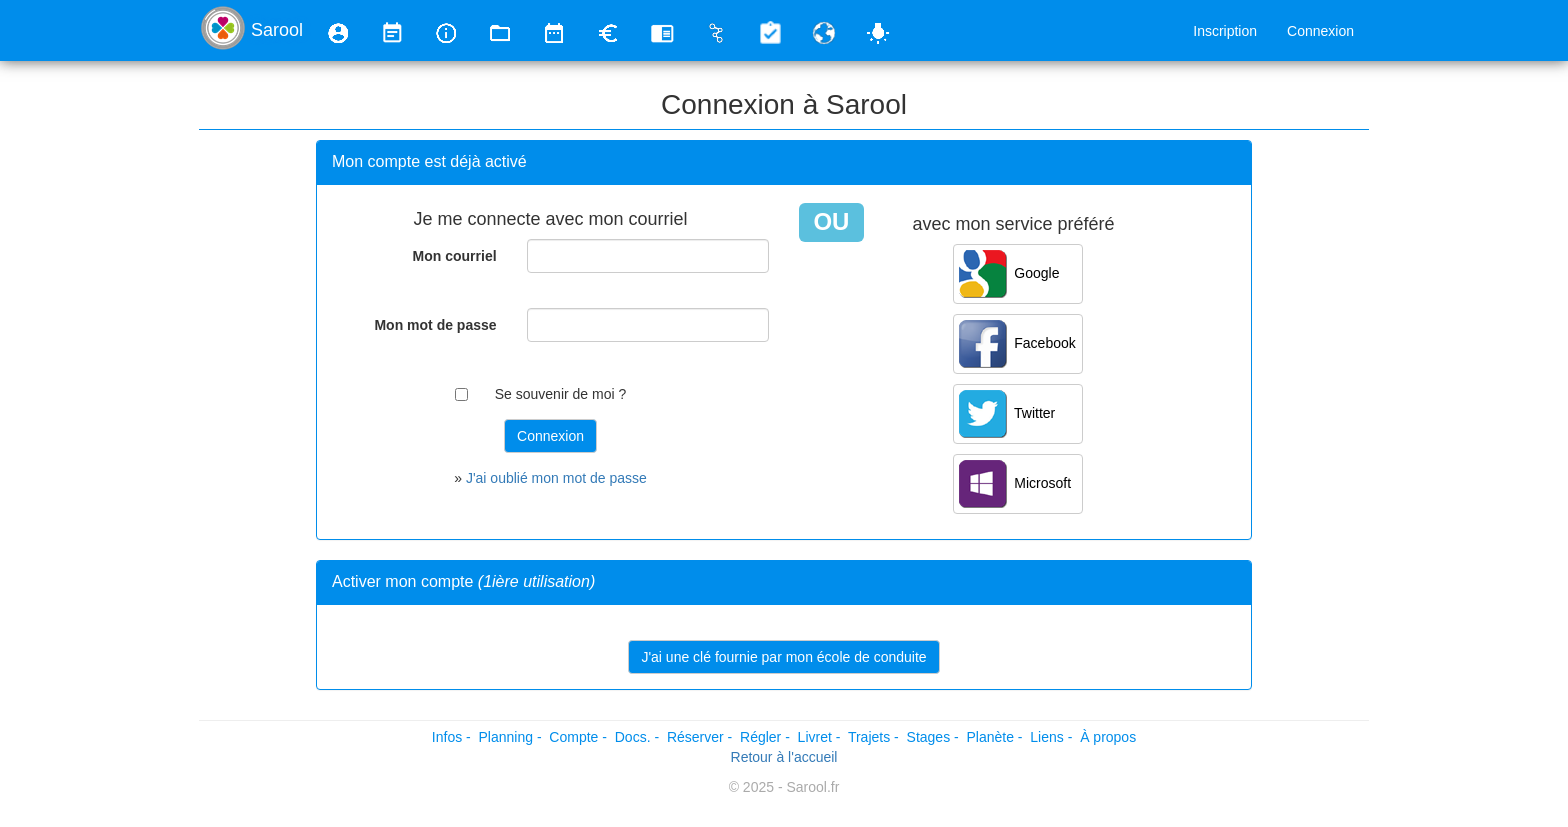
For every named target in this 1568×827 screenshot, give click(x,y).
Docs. (633, 737)
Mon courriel (455, 256)
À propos (1108, 737)
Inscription (1225, 31)
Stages (929, 737)
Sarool (277, 30)
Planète (989, 737)
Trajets (869, 737)
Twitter (1007, 414)
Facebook (1017, 344)
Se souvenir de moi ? (561, 394)
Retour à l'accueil (784, 757)
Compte (573, 737)
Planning (506, 737)
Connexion (1320, 31)
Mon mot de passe (435, 325)
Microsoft (1015, 484)
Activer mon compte (463, 581)
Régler (760, 737)
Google (1009, 274)
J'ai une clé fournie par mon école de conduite (783, 657)
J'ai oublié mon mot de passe (556, 478)
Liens (1046, 737)
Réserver (695, 737)
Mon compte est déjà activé (429, 161)
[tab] (784, 163)
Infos (447, 737)
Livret (815, 737)
